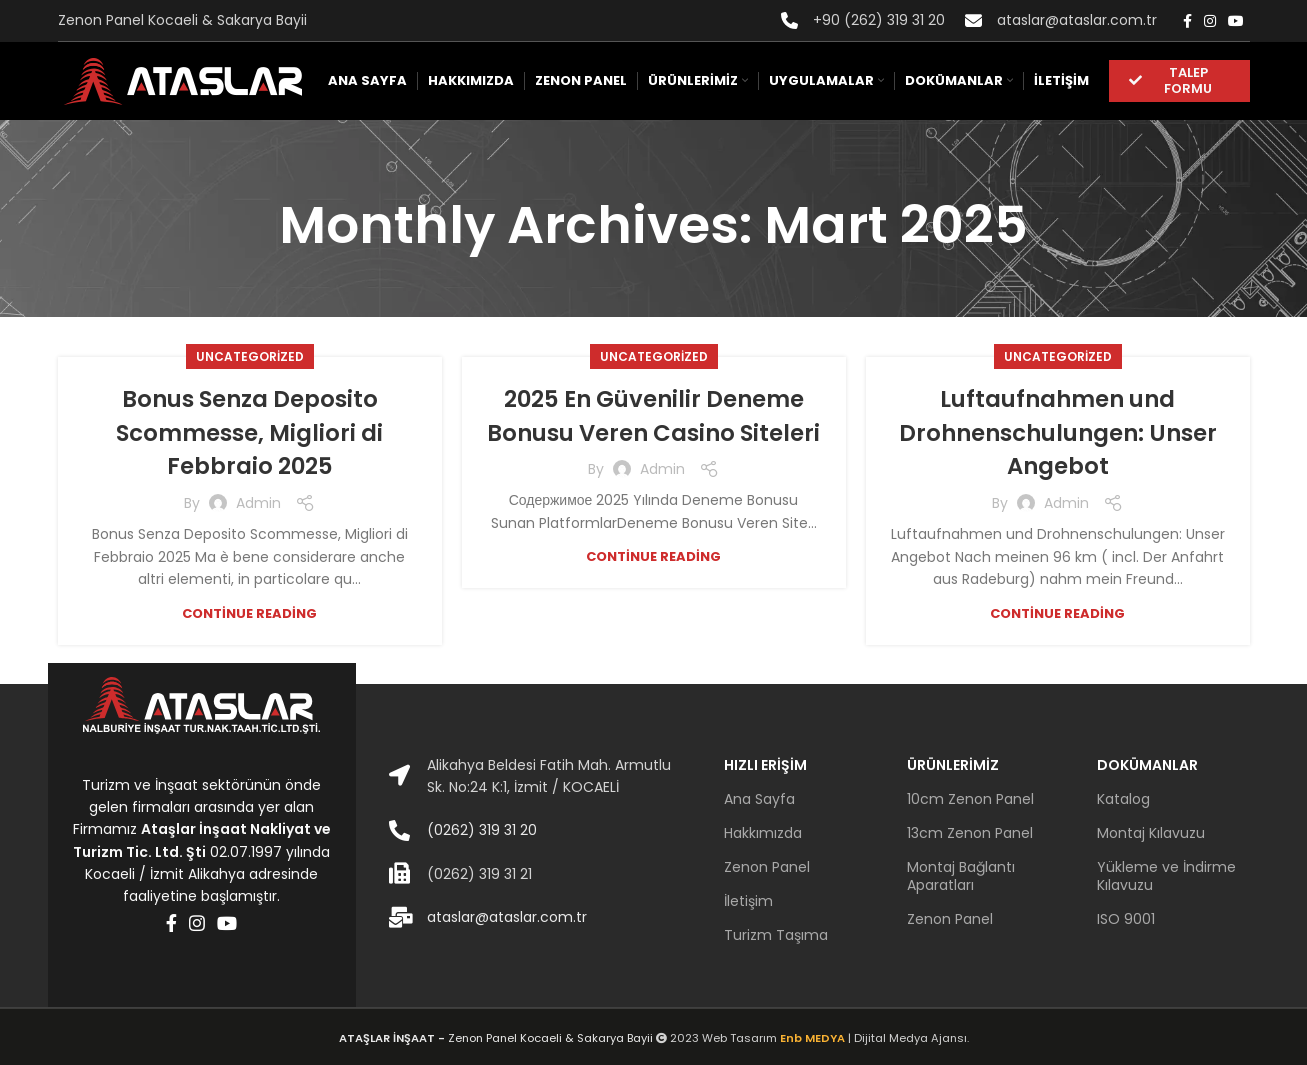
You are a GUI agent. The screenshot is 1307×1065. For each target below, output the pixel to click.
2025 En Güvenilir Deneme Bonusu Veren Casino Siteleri (653, 432)
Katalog (1123, 799)
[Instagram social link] (1210, 21)
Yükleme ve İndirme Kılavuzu (1166, 876)
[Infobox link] (863, 20)
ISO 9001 (1126, 919)
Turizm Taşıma (776, 935)
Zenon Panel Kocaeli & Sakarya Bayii (497, 1038)
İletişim (748, 901)
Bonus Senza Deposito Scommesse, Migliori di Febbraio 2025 (250, 432)
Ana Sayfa (759, 799)
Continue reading (249, 612)
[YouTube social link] (1236, 21)
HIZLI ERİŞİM (765, 765)
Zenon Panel (767, 867)
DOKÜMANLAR (1147, 765)
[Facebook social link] (1187, 21)
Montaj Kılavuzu (1151, 833)
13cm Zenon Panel (970, 833)
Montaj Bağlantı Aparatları (961, 876)
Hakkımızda (763, 833)
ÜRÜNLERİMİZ (953, 765)
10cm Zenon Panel (970, 799)
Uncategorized (250, 356)
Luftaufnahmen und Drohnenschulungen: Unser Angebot (1058, 432)
